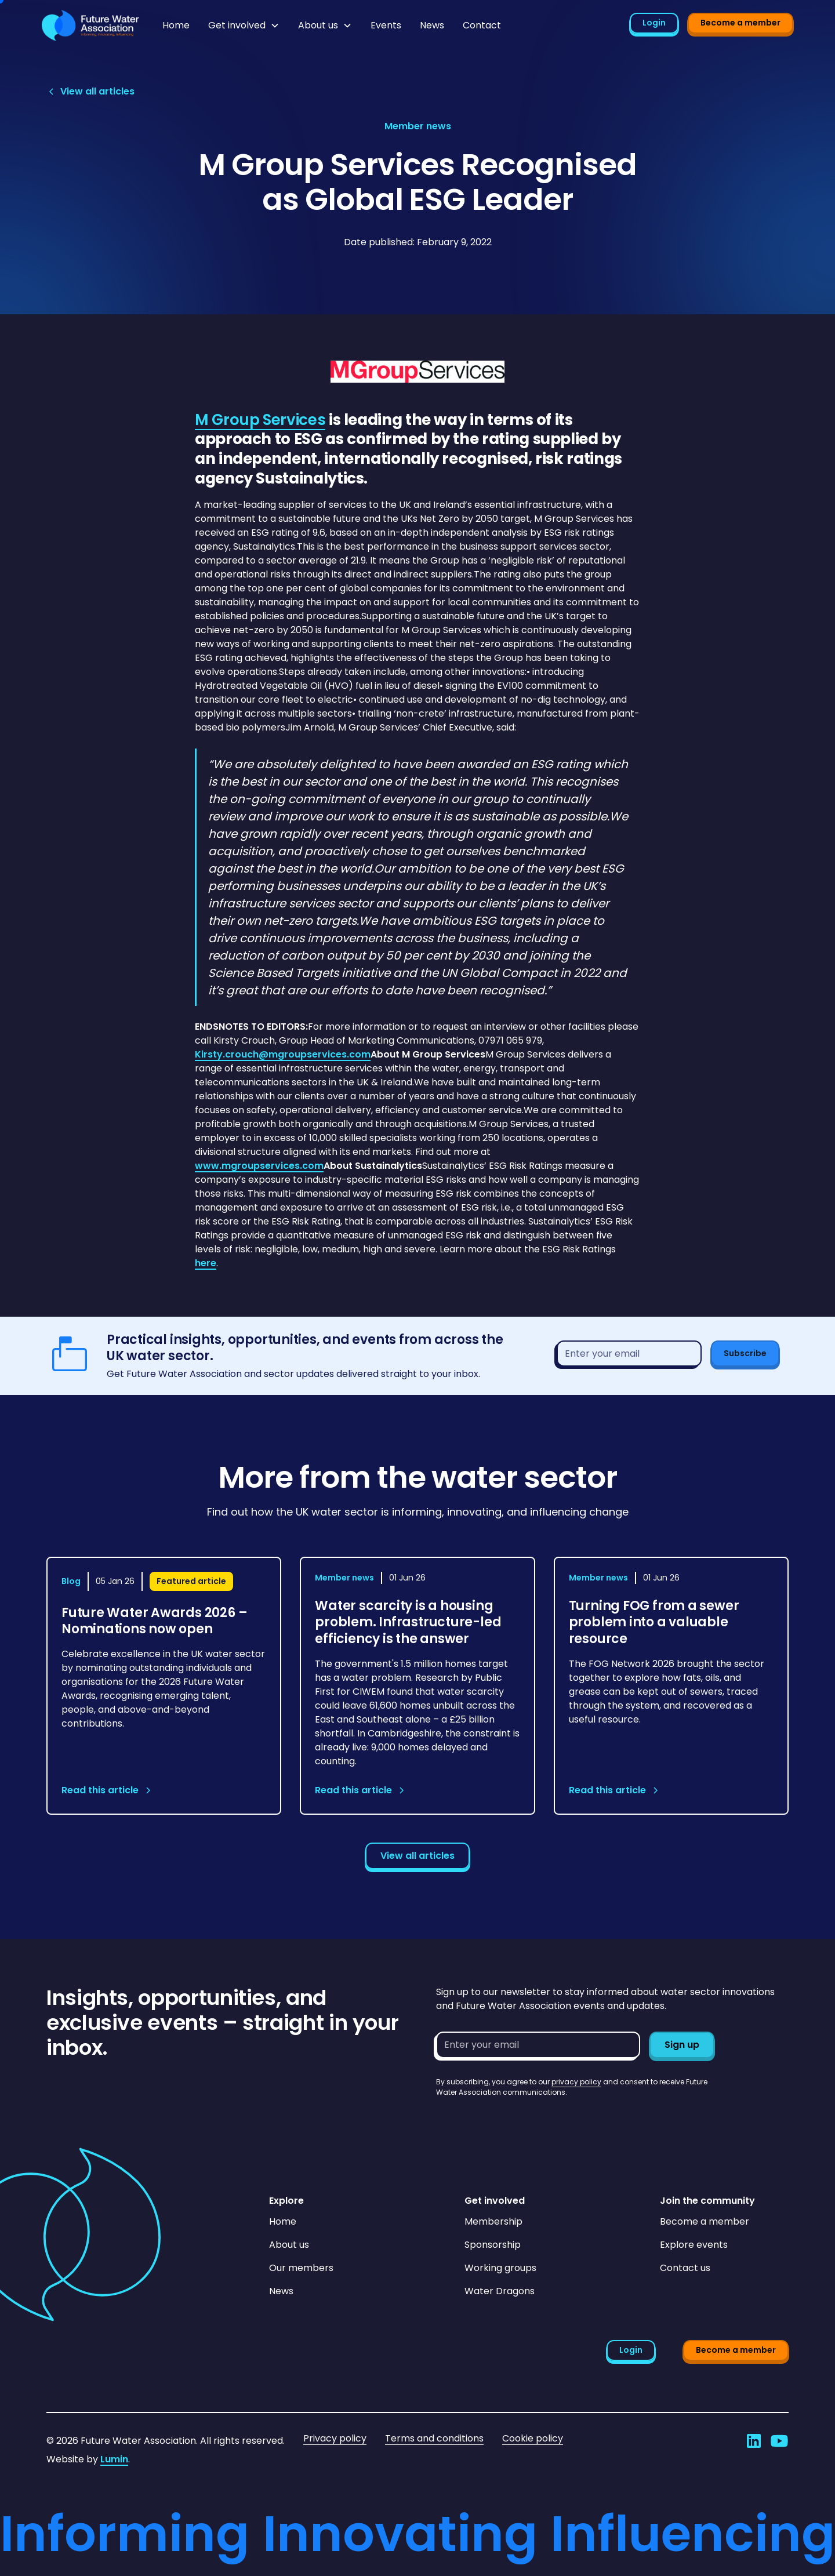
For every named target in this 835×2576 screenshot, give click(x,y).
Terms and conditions (434, 2438)
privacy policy (576, 2082)
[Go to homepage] (90, 25)
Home (176, 25)
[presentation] (524, 2120)
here (205, 1263)
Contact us (685, 2268)
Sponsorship (492, 2244)
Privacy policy (334, 2438)
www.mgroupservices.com (259, 1165)
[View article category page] (417, 126)
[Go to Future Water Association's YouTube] (779, 2441)
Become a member (740, 22)
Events (386, 25)
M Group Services (260, 419)
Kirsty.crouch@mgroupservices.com (283, 1054)
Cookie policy (532, 2438)
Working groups (500, 2268)
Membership (493, 2221)
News (432, 25)
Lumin (114, 2459)
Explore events (694, 2244)
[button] (244, 25)
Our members (301, 2268)
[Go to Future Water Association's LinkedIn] (754, 2441)
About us (289, 2244)
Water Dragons (499, 2291)
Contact (482, 25)
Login (654, 22)
